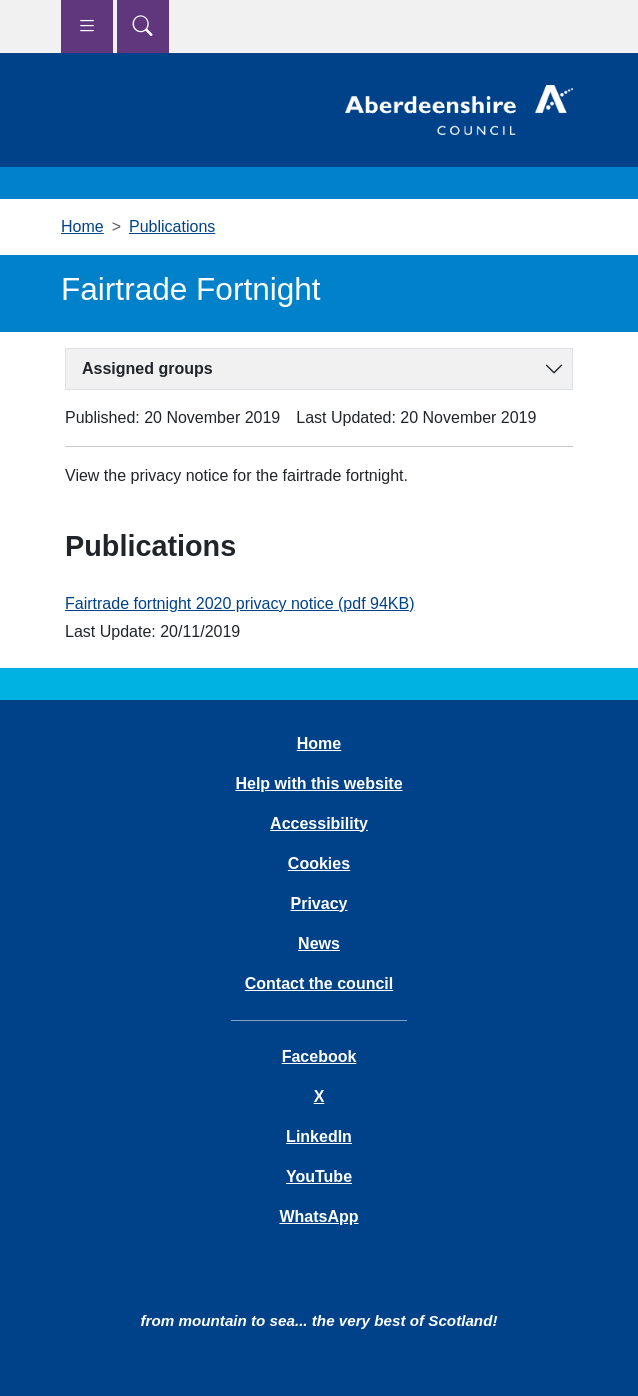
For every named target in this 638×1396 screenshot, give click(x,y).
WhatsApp (318, 1216)
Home (82, 226)
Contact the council (319, 983)
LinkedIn (319, 1136)
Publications (172, 226)
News (319, 943)
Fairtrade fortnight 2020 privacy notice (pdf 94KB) (240, 603)
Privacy (319, 903)
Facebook (319, 1056)
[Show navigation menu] (87, 26)
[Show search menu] (143, 26)
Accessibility (319, 823)
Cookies (319, 863)
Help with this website (318, 783)
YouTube (319, 1176)
